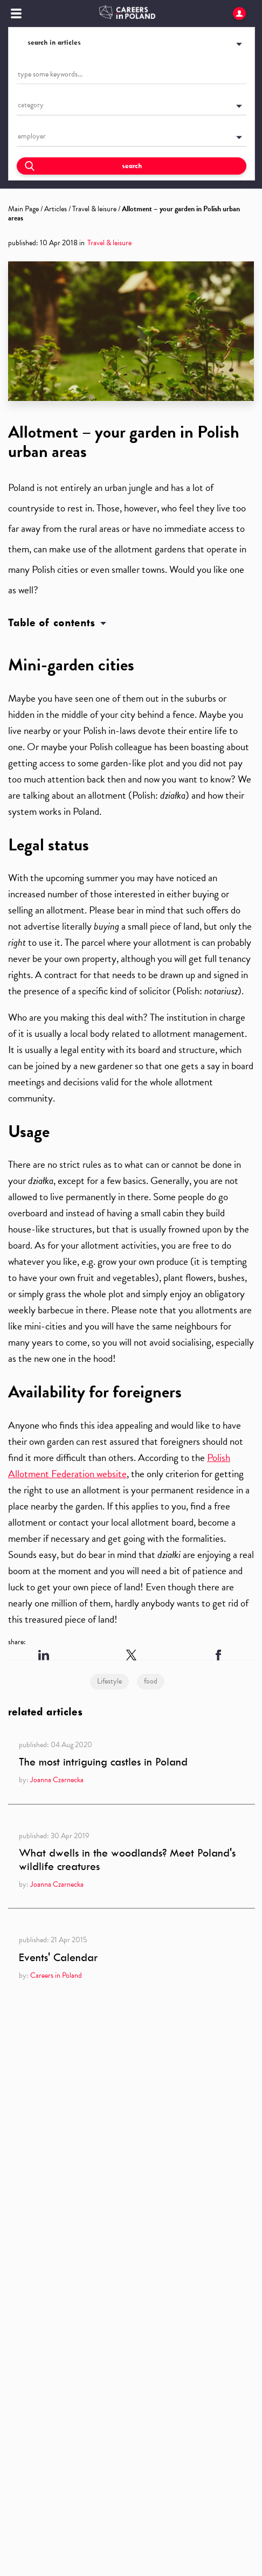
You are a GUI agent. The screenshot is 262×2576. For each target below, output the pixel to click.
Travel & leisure (94, 208)
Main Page (23, 208)
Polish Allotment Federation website (119, 1465)
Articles (55, 208)
